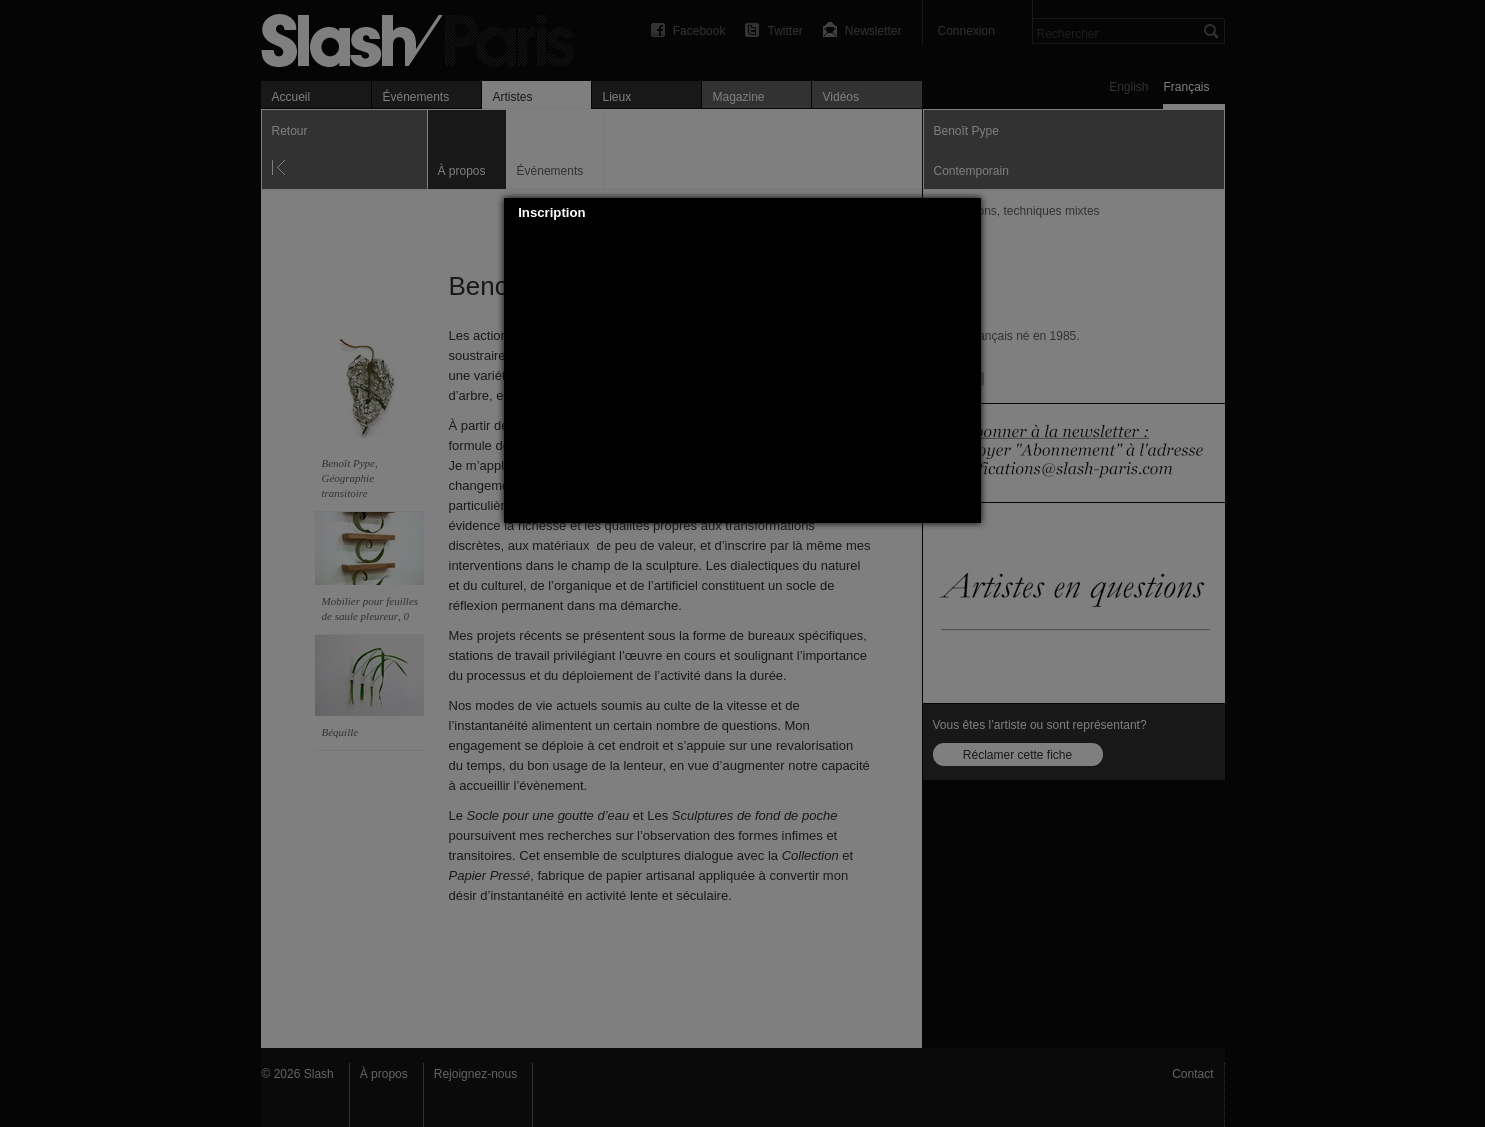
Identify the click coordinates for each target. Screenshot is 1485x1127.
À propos (384, 1074)
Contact (1192, 1074)
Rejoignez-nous (475, 1074)
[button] (967, 213)
